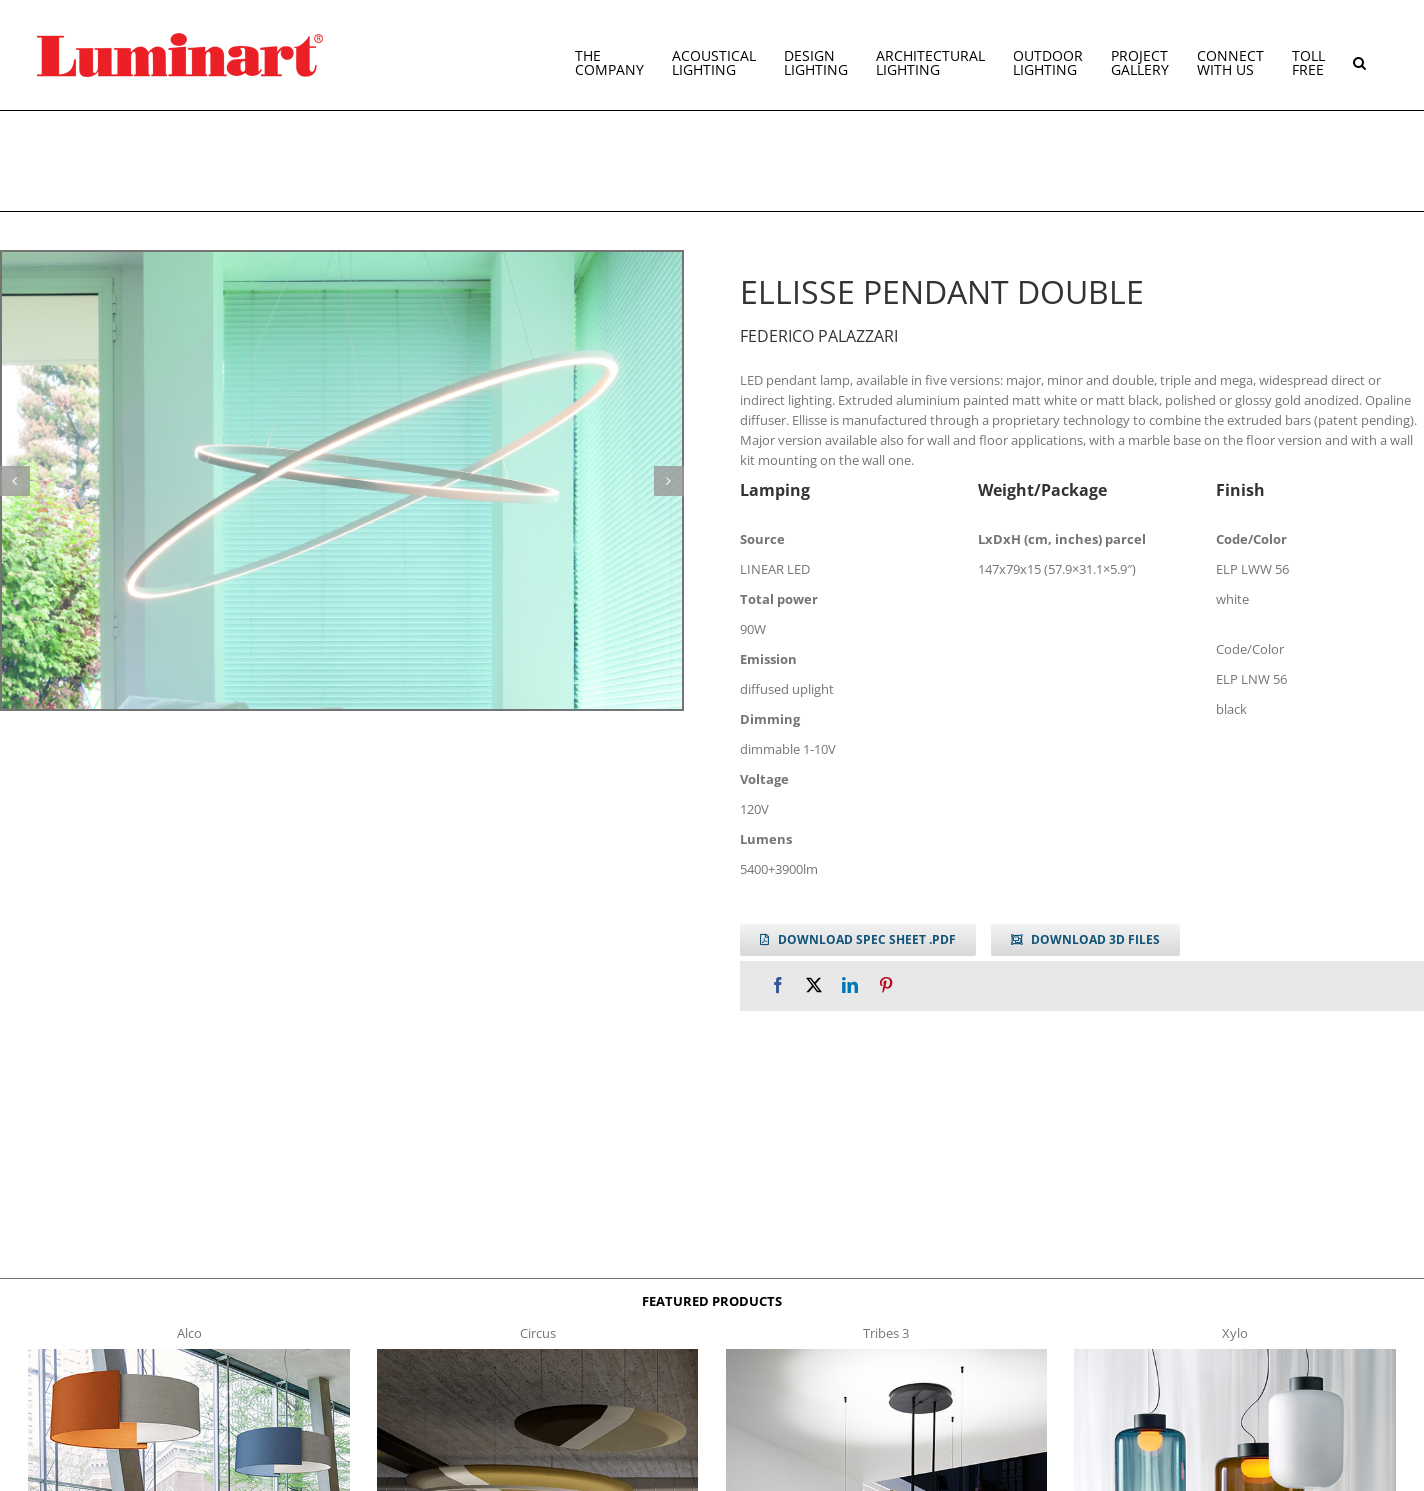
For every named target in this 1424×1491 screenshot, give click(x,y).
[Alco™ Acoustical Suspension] (188, 1355)
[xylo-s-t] (1234, 1355)
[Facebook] (778, 985)
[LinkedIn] (850, 985)
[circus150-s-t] (537, 1355)
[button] (1359, 55)
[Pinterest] (886, 985)
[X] (814, 985)
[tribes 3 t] (886, 1355)
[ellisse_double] (342, 480)
